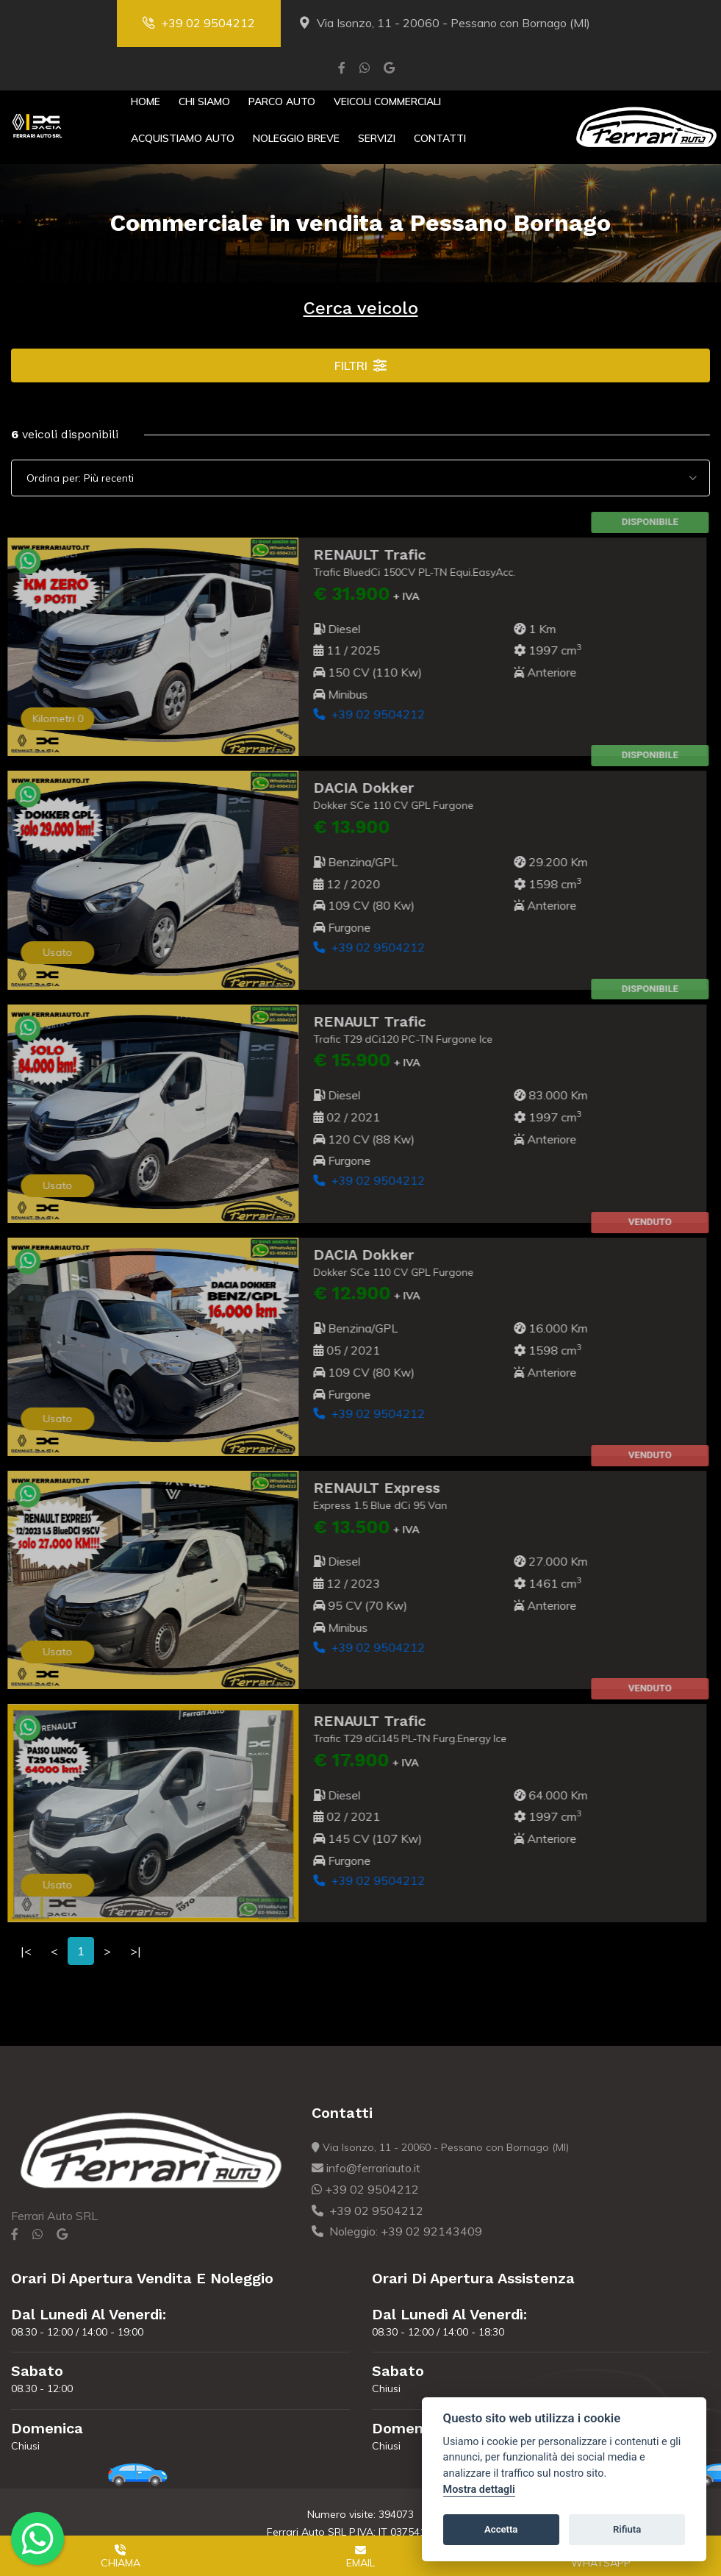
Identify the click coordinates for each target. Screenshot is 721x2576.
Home (145, 101)
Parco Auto (281, 101)
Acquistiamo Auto (182, 138)
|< (26, 1951)
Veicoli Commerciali (387, 101)
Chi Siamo (204, 101)
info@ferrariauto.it (366, 2168)
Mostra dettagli (479, 2489)
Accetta (500, 2529)
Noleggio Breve (296, 138)
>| (135, 1951)
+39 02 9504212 (199, 22)
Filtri (360, 365)
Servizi (376, 138)
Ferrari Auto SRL (54, 2215)
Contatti (440, 138)
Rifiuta (627, 2529)
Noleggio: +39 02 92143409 (397, 2231)
